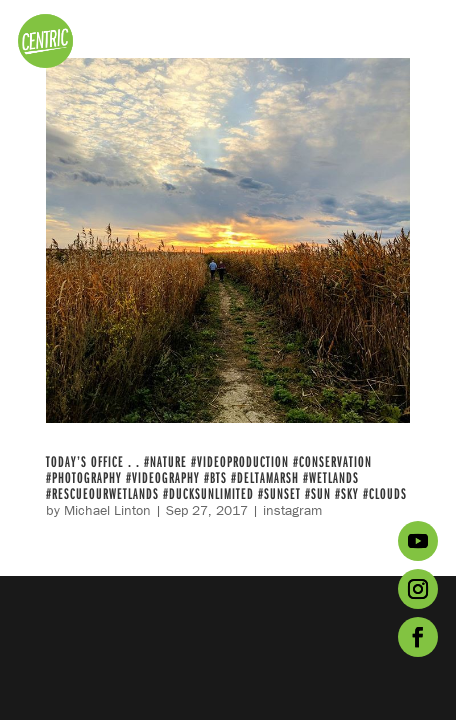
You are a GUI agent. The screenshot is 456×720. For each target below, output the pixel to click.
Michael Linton (107, 510)
